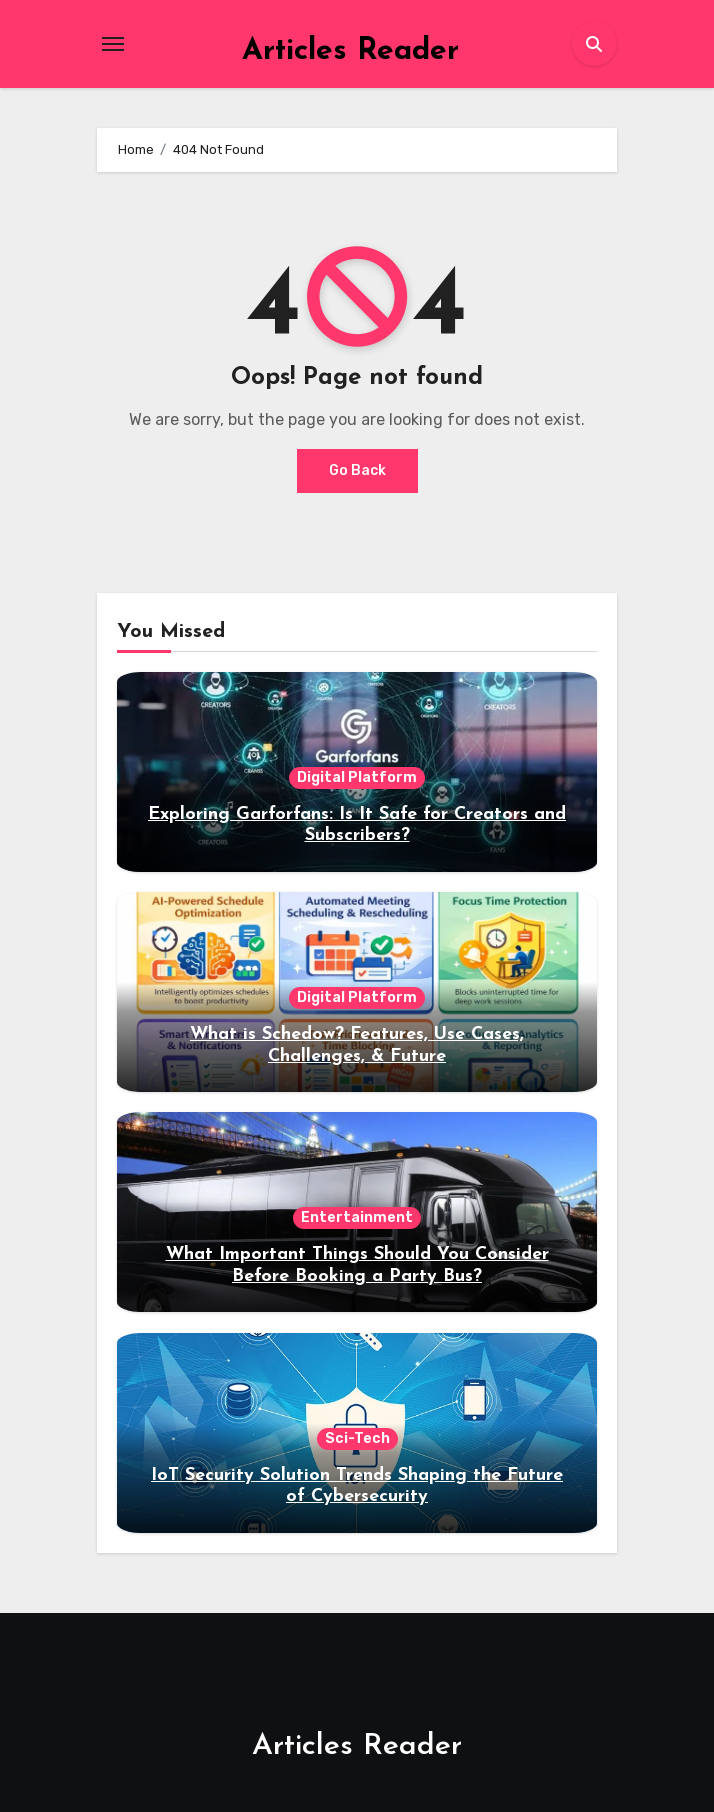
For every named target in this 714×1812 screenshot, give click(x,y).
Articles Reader (350, 51)
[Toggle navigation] (113, 44)
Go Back (357, 470)
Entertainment (357, 1217)
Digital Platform (357, 777)
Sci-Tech (357, 1438)
